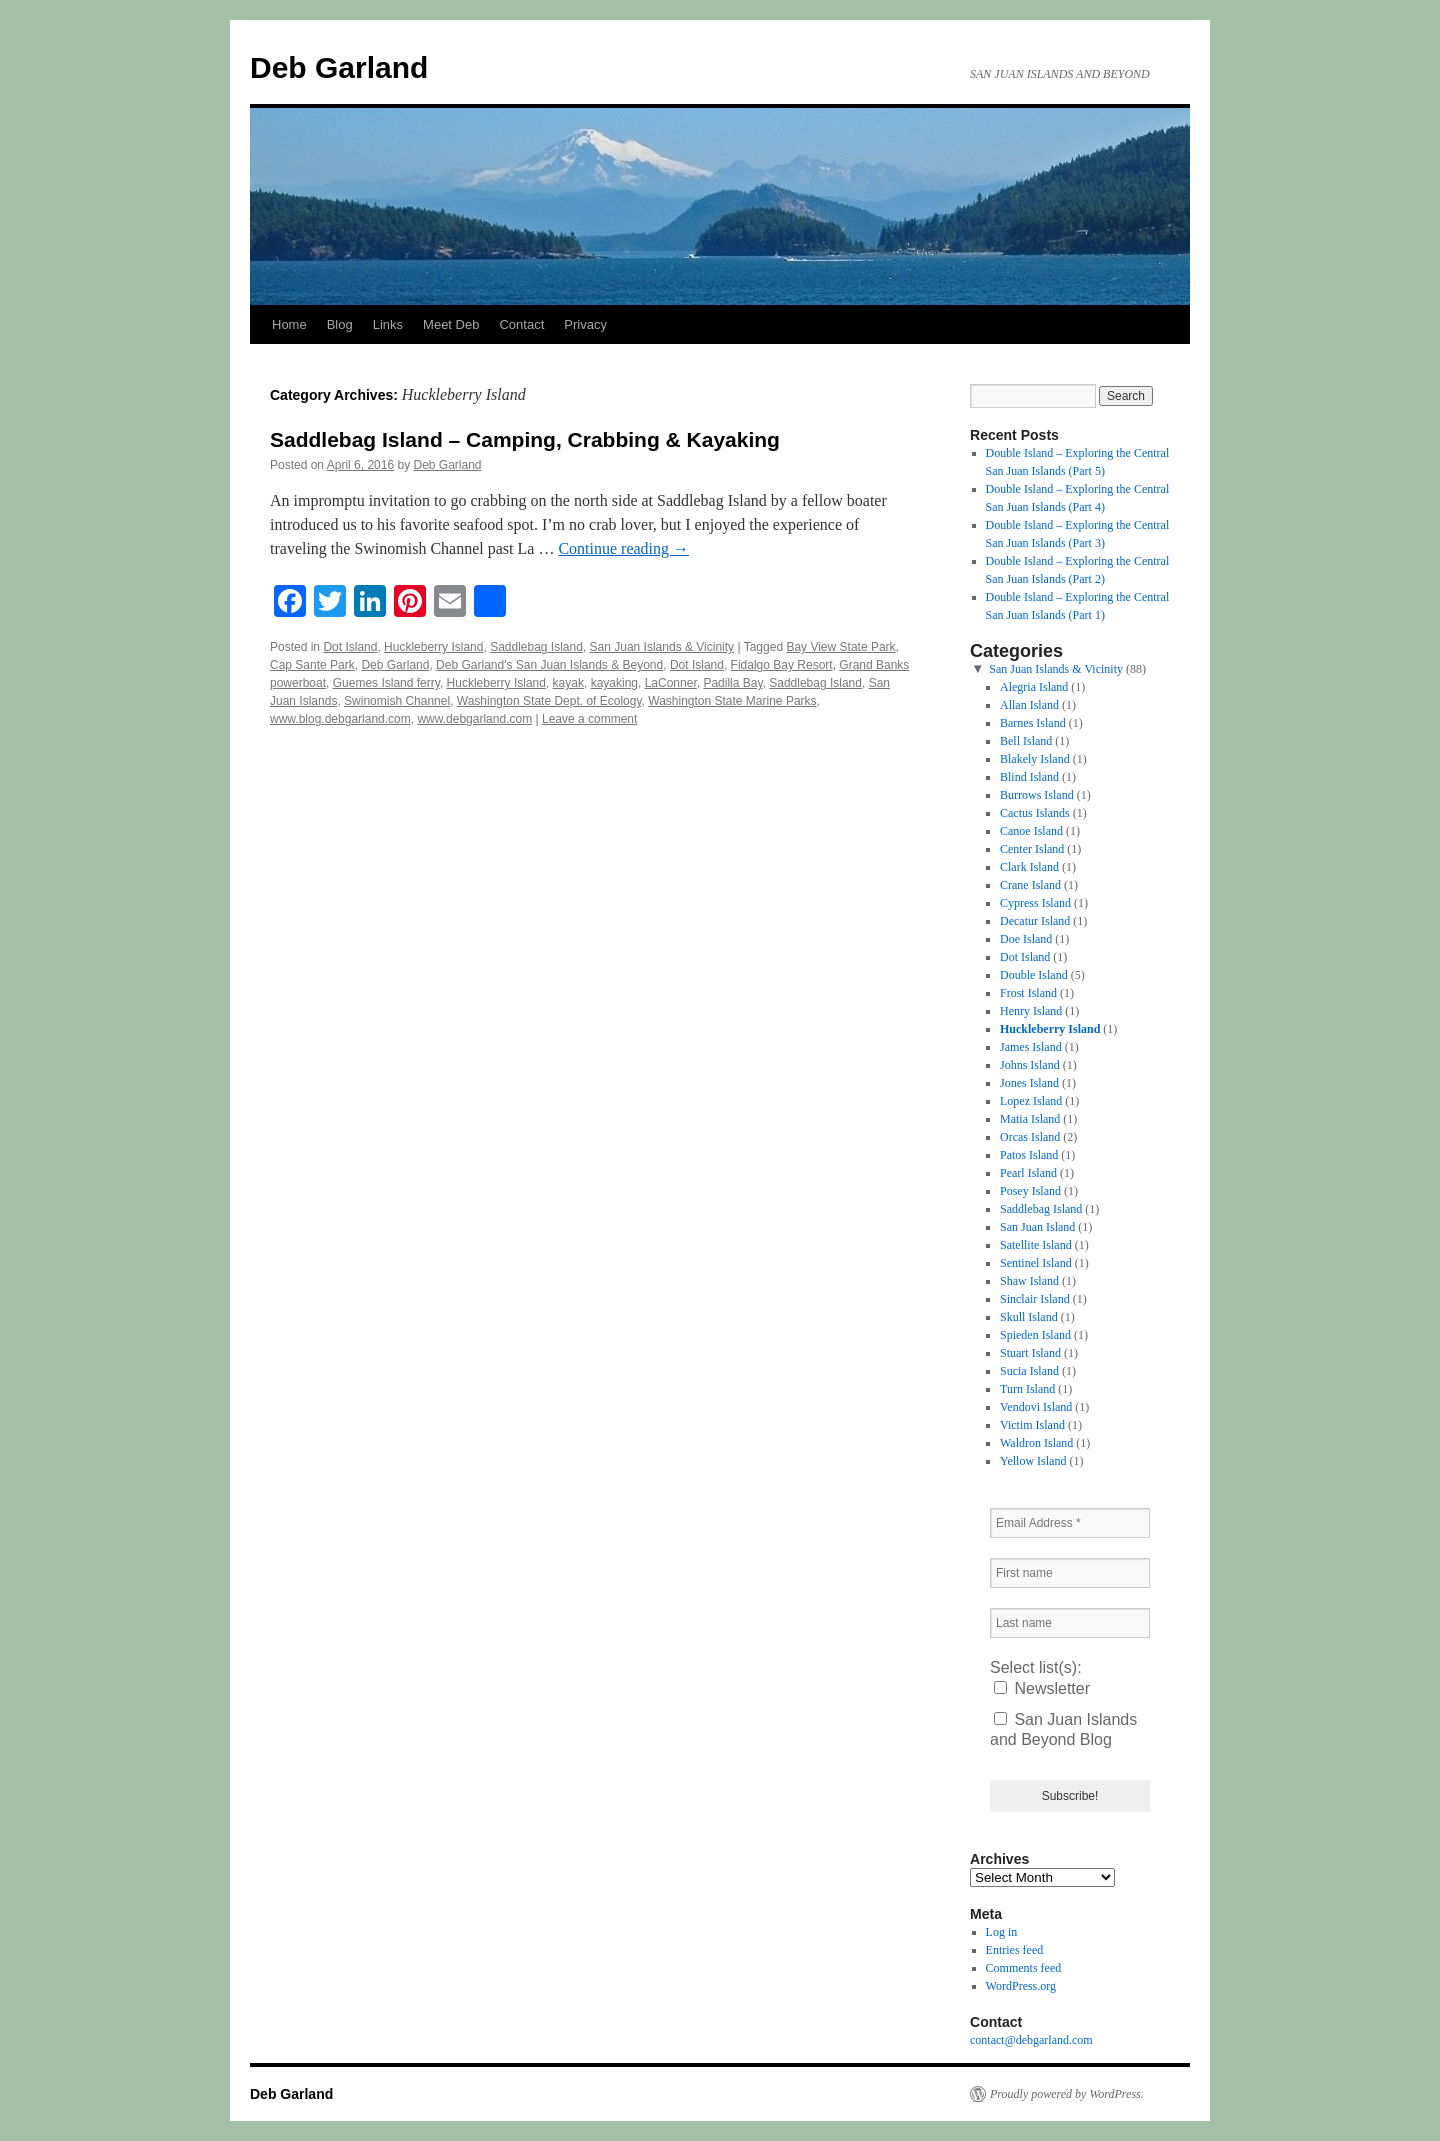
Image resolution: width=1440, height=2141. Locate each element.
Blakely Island (1035, 759)
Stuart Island (1030, 1353)
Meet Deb (451, 324)
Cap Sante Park (312, 665)
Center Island (1032, 849)
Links (388, 324)
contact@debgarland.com (1031, 2040)
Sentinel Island (1036, 1263)
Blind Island (1029, 777)
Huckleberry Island (433, 647)
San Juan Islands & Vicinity (662, 647)
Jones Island (1029, 1083)
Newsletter (1042, 1688)
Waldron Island (1036, 1443)
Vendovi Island (1036, 1407)
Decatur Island (1035, 921)
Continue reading (623, 548)
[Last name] (1070, 1623)
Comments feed (1024, 1968)
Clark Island (1029, 867)
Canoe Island (1031, 831)
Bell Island (1026, 741)
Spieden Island (1035, 1335)
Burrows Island (1037, 795)
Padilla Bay (732, 683)
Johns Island (1030, 1065)
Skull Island (1029, 1317)
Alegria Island (1034, 687)
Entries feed (1015, 1950)
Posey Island (1030, 1191)
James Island (1031, 1047)
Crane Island (1030, 885)
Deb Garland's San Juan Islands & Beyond (549, 665)
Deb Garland (339, 67)
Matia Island (1030, 1119)
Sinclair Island (1035, 1299)
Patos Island (1029, 1155)
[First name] (1070, 1573)
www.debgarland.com (474, 719)
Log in (1002, 1932)
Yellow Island (1033, 1461)
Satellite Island (1036, 1245)
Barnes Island (1033, 723)
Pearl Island (1028, 1173)
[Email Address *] (1070, 1523)
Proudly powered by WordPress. (1067, 2094)
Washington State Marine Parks (732, 701)
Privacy (585, 324)
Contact (521, 324)
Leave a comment (589, 719)
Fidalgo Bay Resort (782, 665)
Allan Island (1029, 705)
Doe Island (1026, 939)
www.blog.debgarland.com (340, 719)
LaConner (671, 683)
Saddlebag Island (536, 647)
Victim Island (1032, 1425)
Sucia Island (1029, 1371)
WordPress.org (1021, 1986)
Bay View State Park (840, 647)
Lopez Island (1031, 1101)
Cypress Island (1035, 903)
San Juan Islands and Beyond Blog (1063, 1729)
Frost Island (1028, 993)
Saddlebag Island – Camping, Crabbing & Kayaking (525, 439)
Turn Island (1027, 1389)
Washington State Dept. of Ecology (549, 701)
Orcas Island (1030, 1137)
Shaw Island (1029, 1281)
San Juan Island (1037, 1227)
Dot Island (350, 647)
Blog (340, 324)
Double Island (1034, 975)
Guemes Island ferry (386, 683)
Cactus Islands (1035, 813)
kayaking (614, 683)
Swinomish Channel (397, 701)
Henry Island (1031, 1011)
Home (289, 324)
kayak (568, 683)
